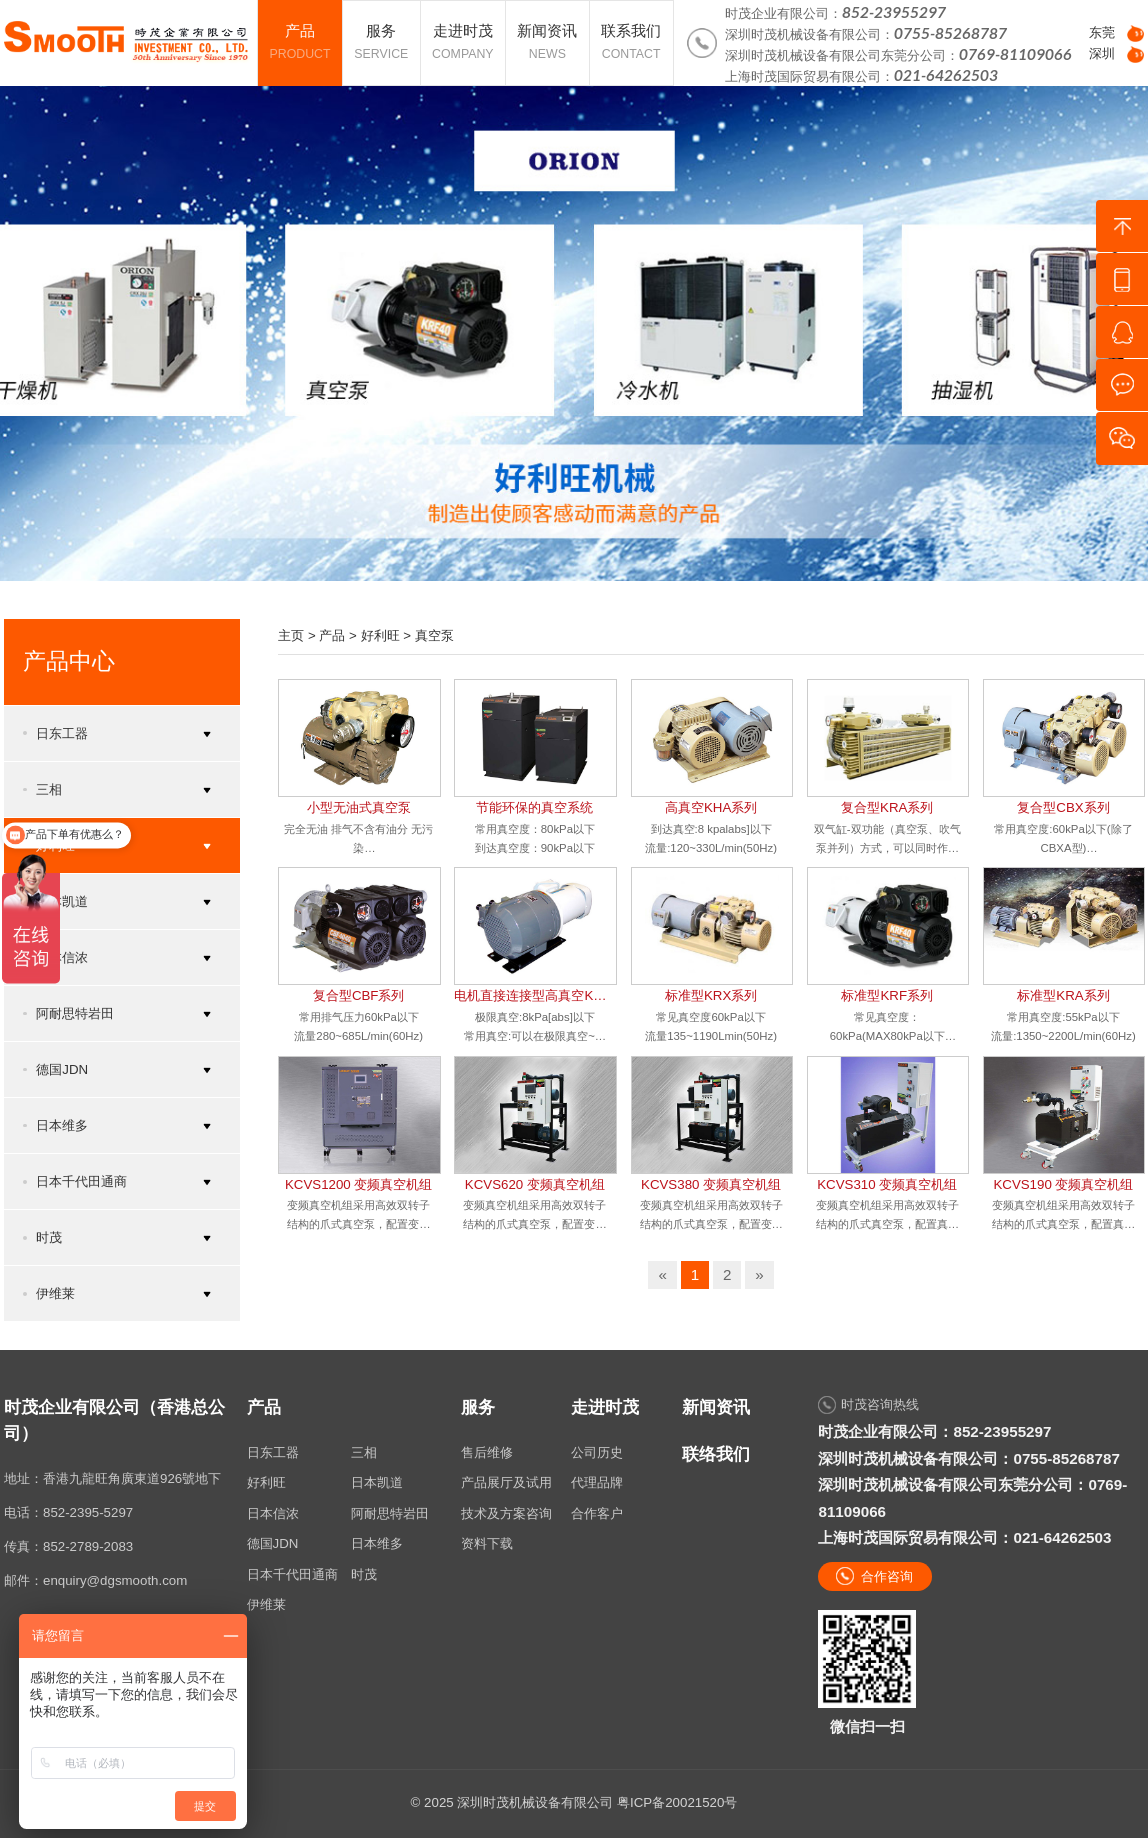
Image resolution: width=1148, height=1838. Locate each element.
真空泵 (434, 635)
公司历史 (597, 1452)
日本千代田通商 (292, 1574)
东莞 (1102, 32)
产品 (332, 635)
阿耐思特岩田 (390, 1513)
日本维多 (377, 1543)
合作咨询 (887, 1576)
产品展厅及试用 (506, 1482)
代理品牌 (597, 1482)
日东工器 (273, 1452)
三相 (364, 1452)
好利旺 (380, 635)
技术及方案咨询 (506, 1513)
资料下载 (487, 1543)
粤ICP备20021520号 (677, 1802)
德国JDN (273, 1543)
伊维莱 (266, 1604)
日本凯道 (377, 1482)
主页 (291, 635)
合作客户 (597, 1513)
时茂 (364, 1574)
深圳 (1102, 53)
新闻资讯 (716, 1407)
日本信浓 (273, 1513)
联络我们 (716, 1454)
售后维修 (487, 1452)
